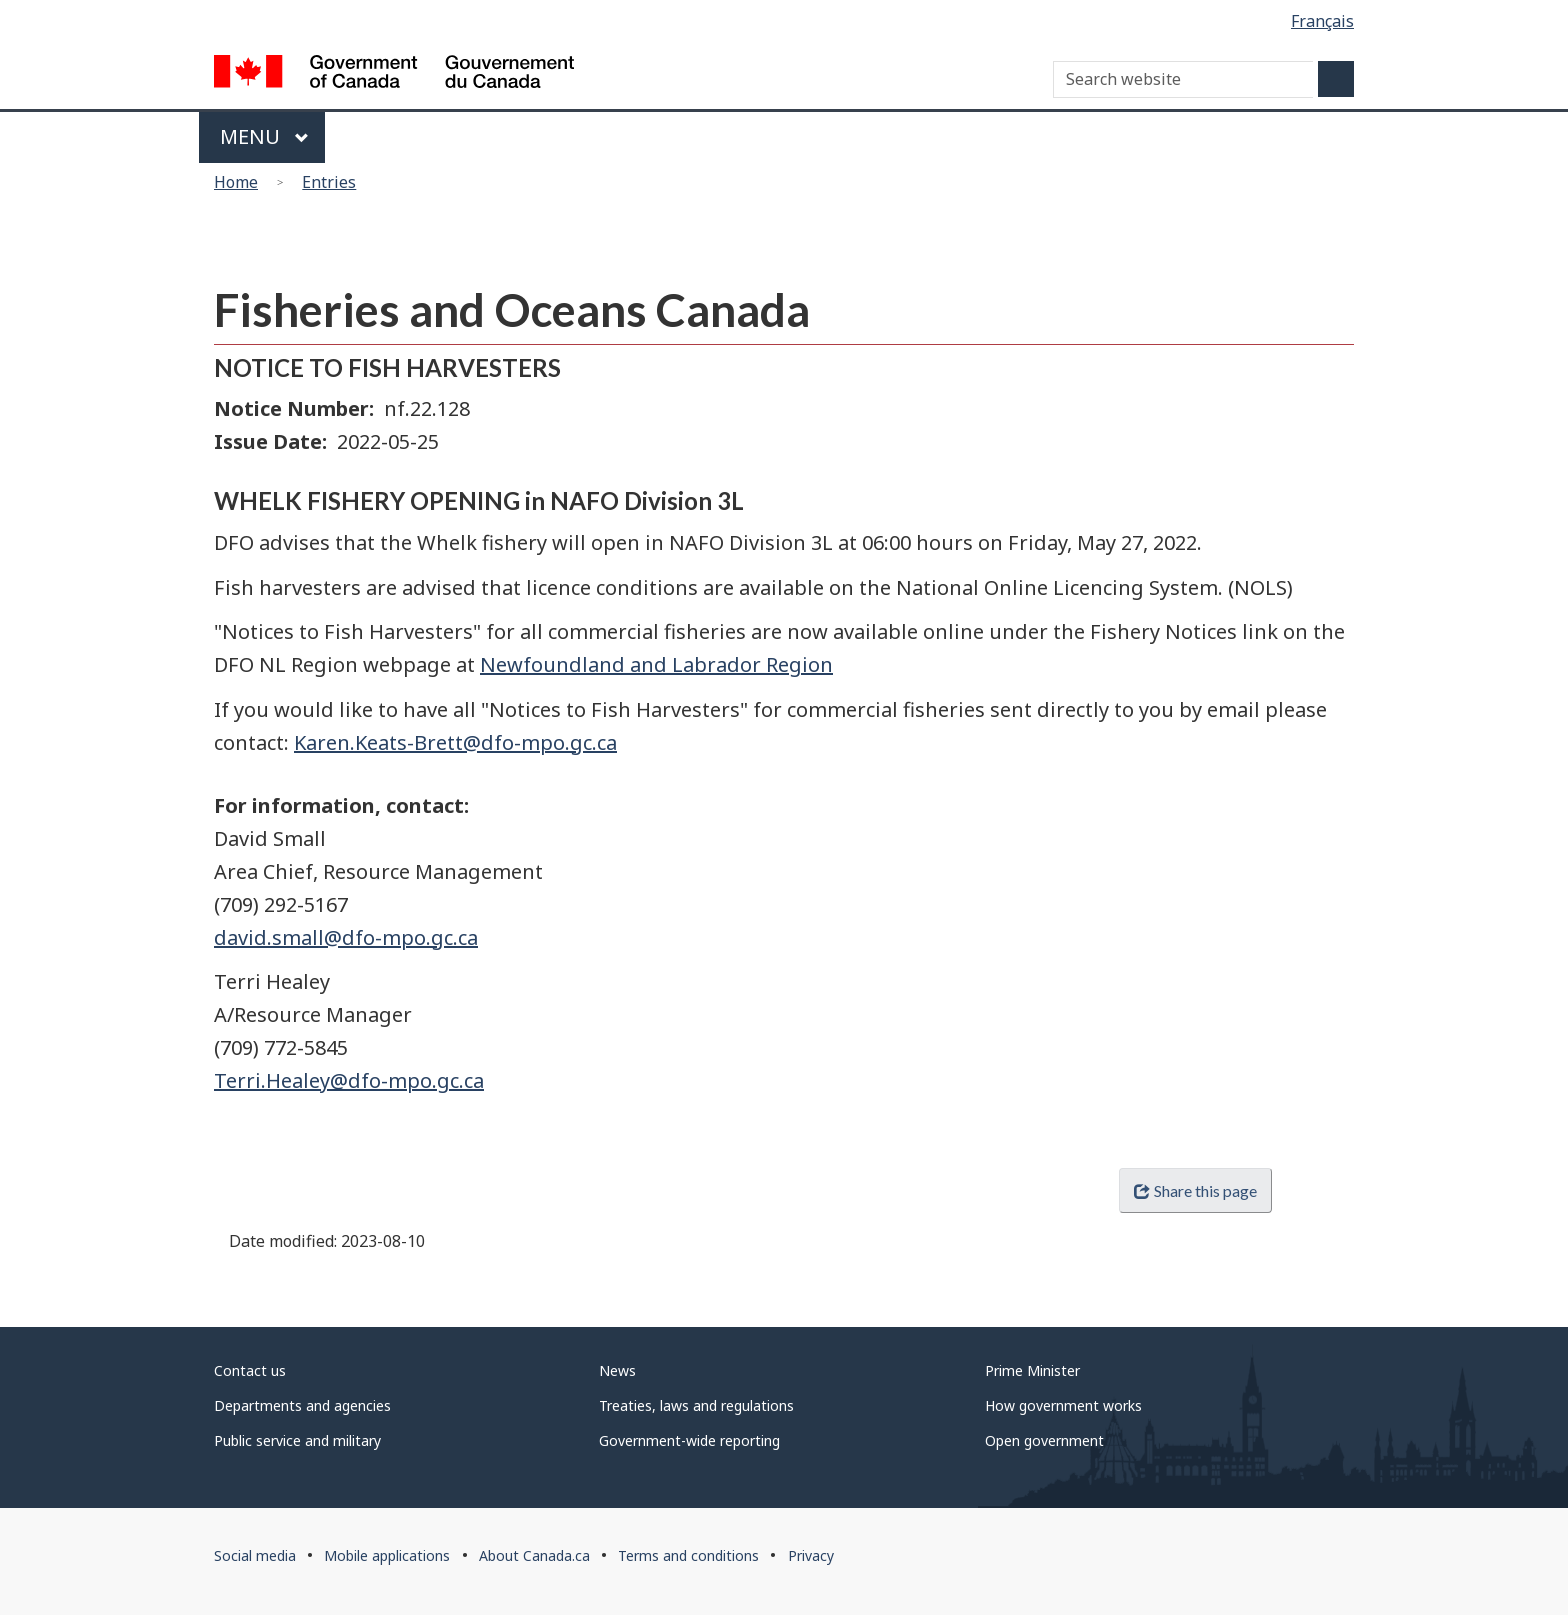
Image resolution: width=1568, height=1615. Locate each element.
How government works (1063, 1405)
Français (1322, 21)
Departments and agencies (302, 1405)
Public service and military (297, 1440)
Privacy (811, 1555)
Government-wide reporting (689, 1440)
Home (236, 182)
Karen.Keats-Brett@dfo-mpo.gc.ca (455, 742)
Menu (264, 136)
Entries (329, 182)
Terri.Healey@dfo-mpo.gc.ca (349, 1080)
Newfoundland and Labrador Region (656, 664)
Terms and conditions (688, 1555)
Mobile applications (387, 1555)
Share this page (1195, 1190)
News (617, 1370)
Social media (255, 1555)
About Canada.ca (534, 1555)
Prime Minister (1032, 1370)
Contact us (250, 1370)
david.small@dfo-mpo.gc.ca (346, 937)
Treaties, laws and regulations (696, 1405)
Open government (1044, 1440)
